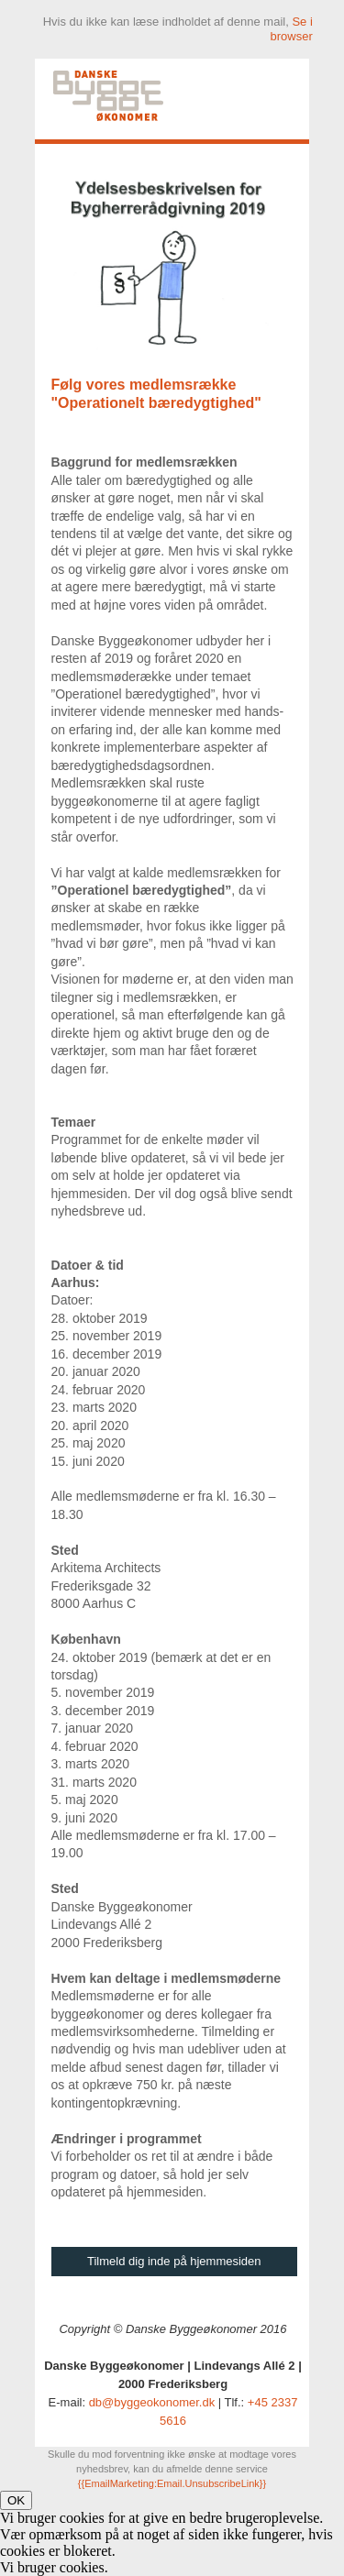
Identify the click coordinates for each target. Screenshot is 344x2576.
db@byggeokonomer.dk (152, 2402)
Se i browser (292, 29)
